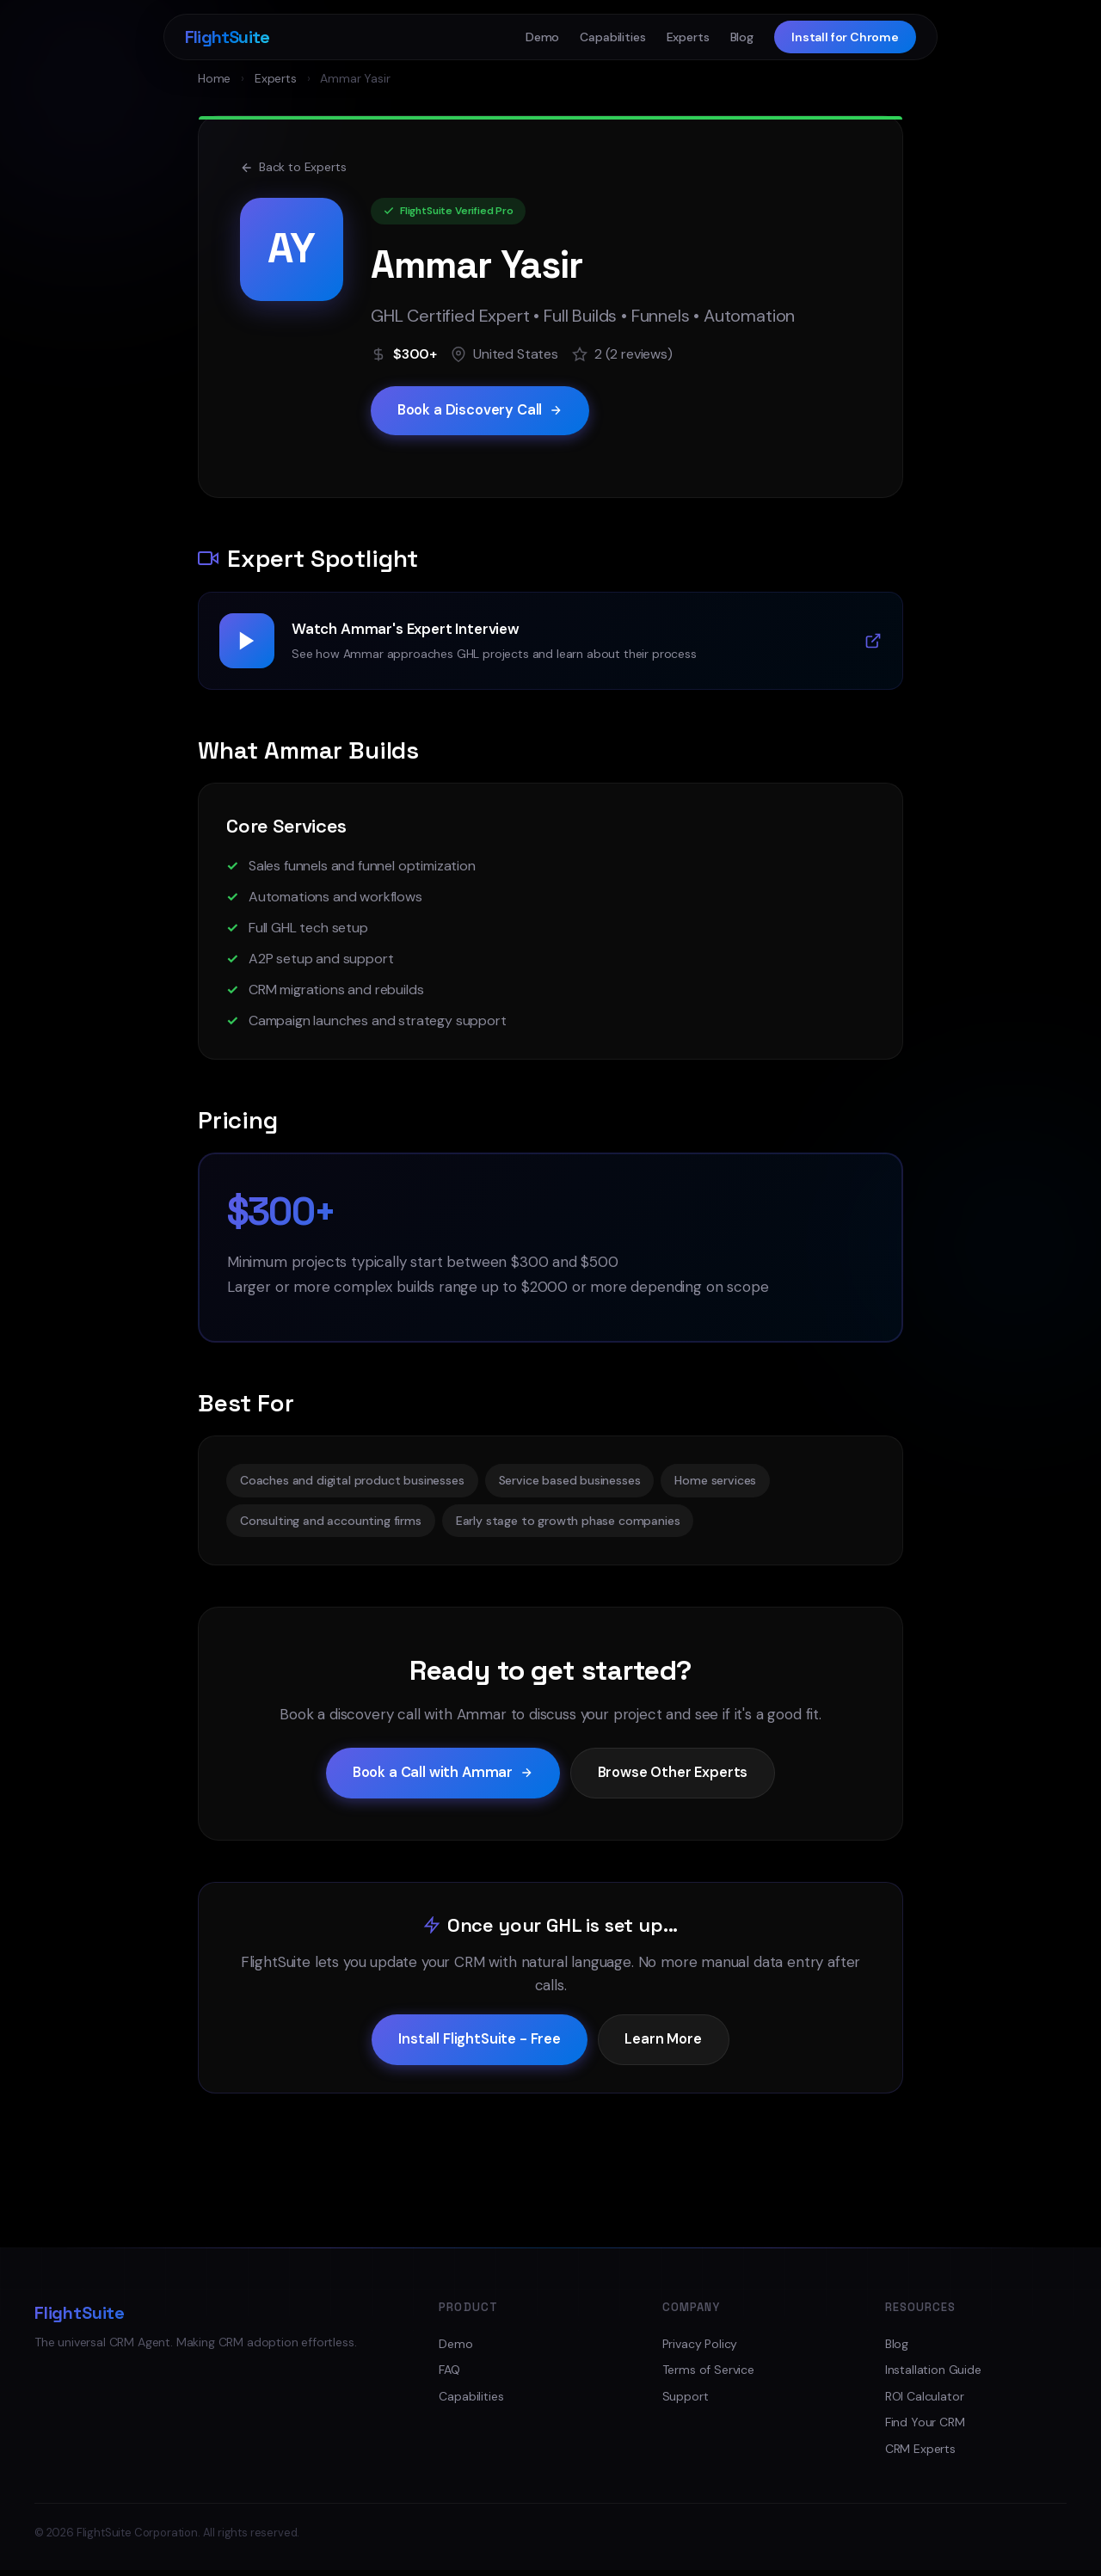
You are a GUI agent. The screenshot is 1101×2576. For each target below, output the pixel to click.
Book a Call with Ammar (440, 1775)
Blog (741, 37)
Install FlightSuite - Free (478, 2044)
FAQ (449, 2375)
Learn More (665, 2044)
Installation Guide (933, 2375)
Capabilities (612, 37)
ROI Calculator (924, 2402)
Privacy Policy (700, 2350)
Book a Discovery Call (483, 411)
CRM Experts (920, 2454)
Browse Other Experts (676, 1775)
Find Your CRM (925, 2428)
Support (685, 2402)
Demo (542, 37)
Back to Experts (293, 167)
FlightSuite (227, 37)
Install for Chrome (845, 37)
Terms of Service (708, 2375)
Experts (688, 37)
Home (214, 78)
